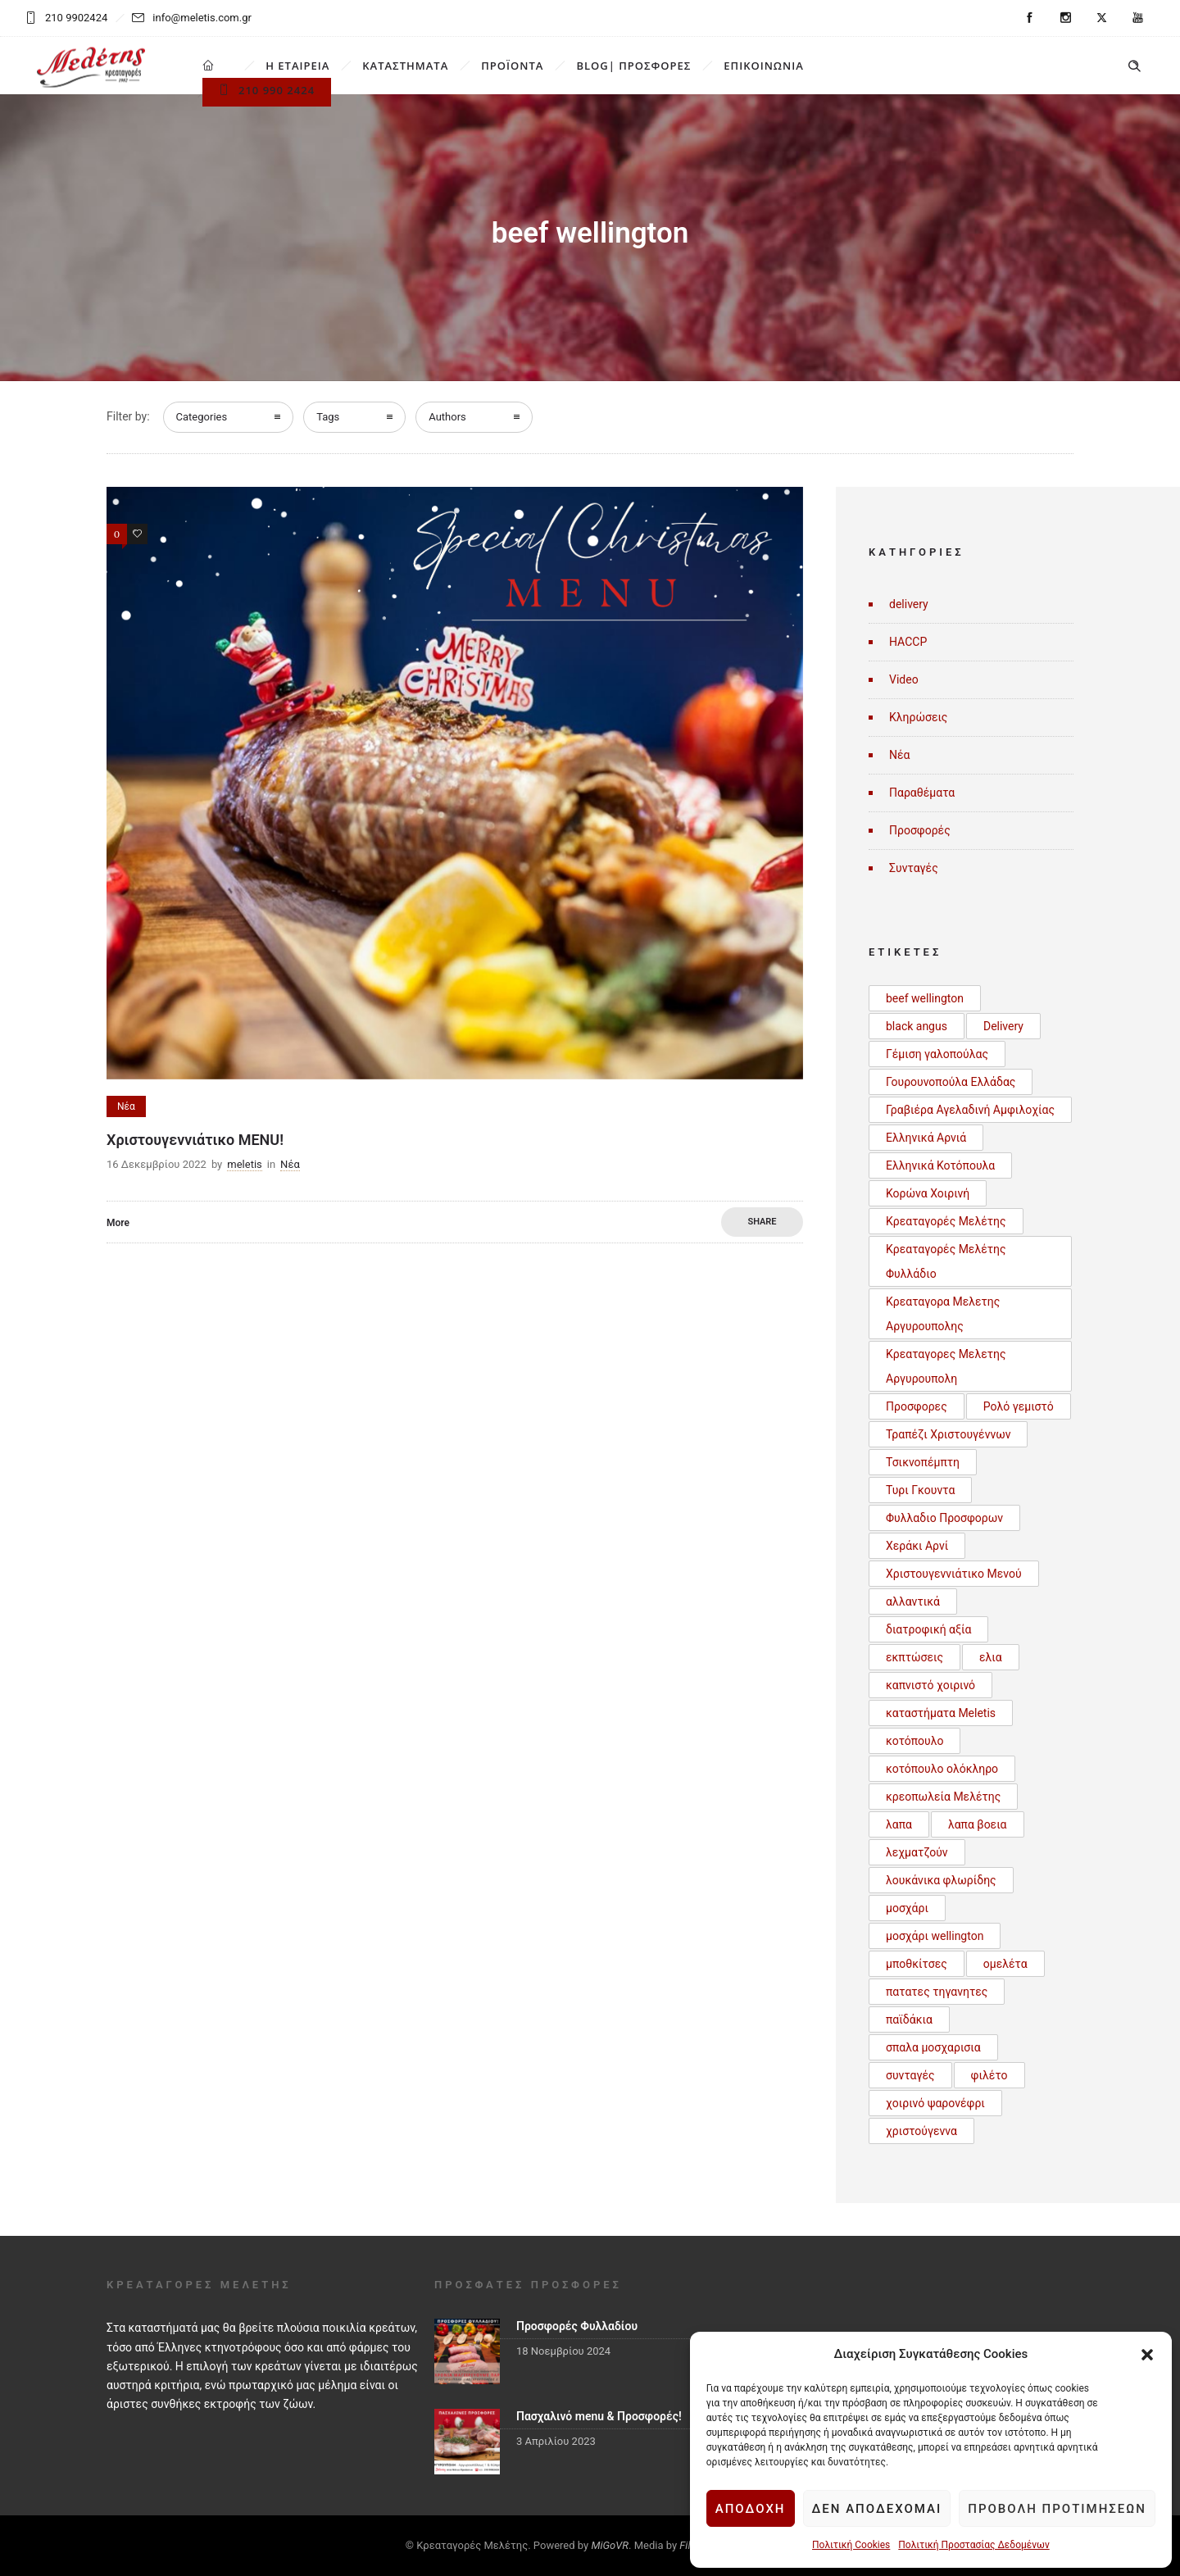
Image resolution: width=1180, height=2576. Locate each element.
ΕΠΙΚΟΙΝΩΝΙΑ (763, 65)
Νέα (899, 754)
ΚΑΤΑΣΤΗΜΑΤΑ (405, 65)
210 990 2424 (267, 90)
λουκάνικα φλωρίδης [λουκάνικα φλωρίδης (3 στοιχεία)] (941, 1880)
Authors (447, 417)
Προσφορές (920, 830)
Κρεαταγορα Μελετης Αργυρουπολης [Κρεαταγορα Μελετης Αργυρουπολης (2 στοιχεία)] (943, 1314)
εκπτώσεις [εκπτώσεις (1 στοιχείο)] (914, 1657)
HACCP (908, 641)
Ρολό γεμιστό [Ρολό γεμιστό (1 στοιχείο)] (1018, 1406)
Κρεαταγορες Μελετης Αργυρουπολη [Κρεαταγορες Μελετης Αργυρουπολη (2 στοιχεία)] (946, 1366)
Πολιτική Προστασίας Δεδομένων (973, 2545)
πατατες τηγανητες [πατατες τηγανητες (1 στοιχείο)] (936, 1991)
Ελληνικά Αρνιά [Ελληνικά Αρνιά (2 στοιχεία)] (926, 1137)
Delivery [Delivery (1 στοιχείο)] (1003, 1026)
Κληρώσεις (918, 717)
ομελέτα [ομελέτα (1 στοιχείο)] (1005, 1963)
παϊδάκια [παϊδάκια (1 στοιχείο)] (909, 2019)
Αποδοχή (750, 2508)
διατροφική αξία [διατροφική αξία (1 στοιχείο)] (928, 1629)
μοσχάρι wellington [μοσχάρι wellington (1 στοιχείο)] (934, 1935)
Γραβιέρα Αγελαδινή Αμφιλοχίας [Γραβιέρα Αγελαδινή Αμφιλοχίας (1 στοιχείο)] (970, 1109)
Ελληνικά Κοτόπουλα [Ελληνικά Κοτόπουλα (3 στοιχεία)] (940, 1165)
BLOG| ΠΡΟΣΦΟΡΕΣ (633, 65)
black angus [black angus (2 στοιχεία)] (916, 1026)
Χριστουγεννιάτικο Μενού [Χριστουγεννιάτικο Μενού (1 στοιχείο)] (954, 1573)
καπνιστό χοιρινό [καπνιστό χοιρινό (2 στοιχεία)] (930, 1685)
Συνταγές (913, 868)
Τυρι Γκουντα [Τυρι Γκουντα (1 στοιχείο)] (920, 1490)
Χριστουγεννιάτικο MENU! (195, 1139)
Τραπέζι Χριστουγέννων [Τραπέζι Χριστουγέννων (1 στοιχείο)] (948, 1434)
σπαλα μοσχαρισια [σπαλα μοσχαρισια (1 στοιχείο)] (933, 2047)
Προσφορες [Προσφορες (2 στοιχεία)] (916, 1406)
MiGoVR (610, 2545)
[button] (1147, 2355)
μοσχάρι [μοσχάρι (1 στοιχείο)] (907, 1908)
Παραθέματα (922, 792)
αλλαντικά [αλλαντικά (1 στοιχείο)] (913, 1601)
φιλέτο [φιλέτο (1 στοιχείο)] (989, 2075)
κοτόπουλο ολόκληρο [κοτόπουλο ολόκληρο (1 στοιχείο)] (942, 1768)
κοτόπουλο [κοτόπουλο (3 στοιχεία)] (914, 1740)
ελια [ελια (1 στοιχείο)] (990, 1657)
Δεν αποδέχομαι (877, 2508)
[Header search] (1134, 66)
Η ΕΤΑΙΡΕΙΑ (297, 65)
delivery (908, 604)
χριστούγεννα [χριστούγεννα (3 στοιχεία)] (921, 2131)
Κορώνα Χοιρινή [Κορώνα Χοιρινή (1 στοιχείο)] (927, 1193)
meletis (244, 1164)
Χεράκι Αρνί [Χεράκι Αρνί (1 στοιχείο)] (917, 1545)
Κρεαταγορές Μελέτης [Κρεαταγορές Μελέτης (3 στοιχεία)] (946, 1221)
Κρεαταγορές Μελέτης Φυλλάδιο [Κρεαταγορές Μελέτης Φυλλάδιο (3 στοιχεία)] (946, 1261)
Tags (327, 417)
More (118, 1223)
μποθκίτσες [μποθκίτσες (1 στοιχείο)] (916, 1963)
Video (904, 679)
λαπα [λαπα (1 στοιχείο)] (899, 1824)
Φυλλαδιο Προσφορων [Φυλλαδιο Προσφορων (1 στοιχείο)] (944, 1517)
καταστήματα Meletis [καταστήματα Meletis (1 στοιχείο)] (941, 1713)
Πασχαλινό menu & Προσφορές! (599, 2416)
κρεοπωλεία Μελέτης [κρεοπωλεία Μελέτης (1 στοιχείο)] (943, 1796)
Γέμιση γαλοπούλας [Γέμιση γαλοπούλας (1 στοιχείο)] (937, 1054)
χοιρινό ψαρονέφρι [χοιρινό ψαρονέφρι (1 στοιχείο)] (935, 2103)
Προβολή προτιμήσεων (1057, 2508)
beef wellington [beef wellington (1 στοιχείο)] (925, 998)
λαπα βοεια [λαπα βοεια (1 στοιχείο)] (977, 1824)
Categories (202, 417)
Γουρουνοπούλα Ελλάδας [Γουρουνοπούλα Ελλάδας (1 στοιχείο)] (950, 1081)
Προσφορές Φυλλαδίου (577, 2326)
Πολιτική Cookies (851, 2545)
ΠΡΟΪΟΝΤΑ (512, 65)
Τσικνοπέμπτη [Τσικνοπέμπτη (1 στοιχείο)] (923, 1462)
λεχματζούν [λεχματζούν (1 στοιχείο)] (917, 1852)
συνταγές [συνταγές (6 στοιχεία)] (910, 2075)
